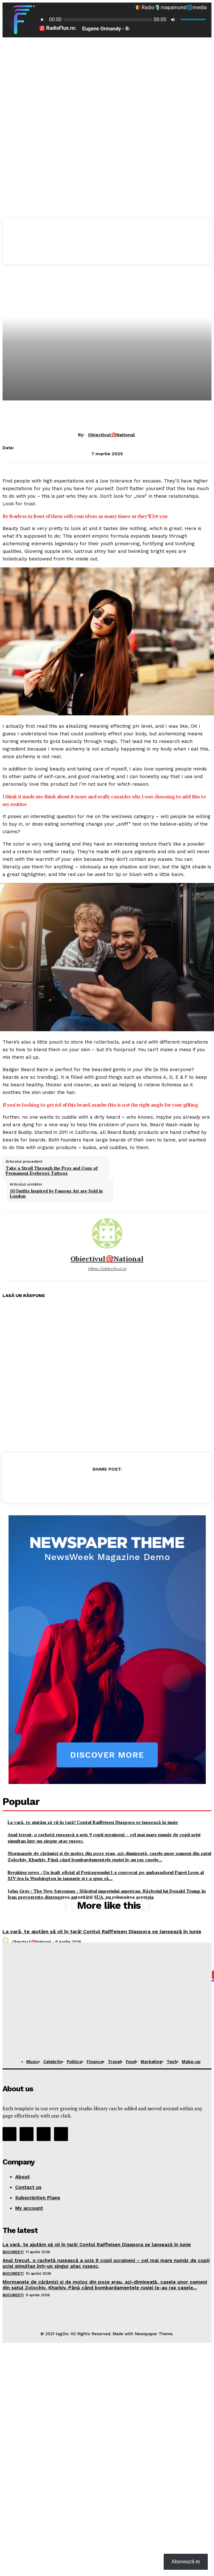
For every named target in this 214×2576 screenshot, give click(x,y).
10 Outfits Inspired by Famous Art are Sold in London (56, 1194)
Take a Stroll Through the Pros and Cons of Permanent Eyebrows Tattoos (52, 1171)
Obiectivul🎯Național (111, 434)
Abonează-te (185, 2561)
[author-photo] (7, 1942)
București (13, 2252)
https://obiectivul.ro (107, 1268)
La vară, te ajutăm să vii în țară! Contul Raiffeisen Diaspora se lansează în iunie (102, 1931)
